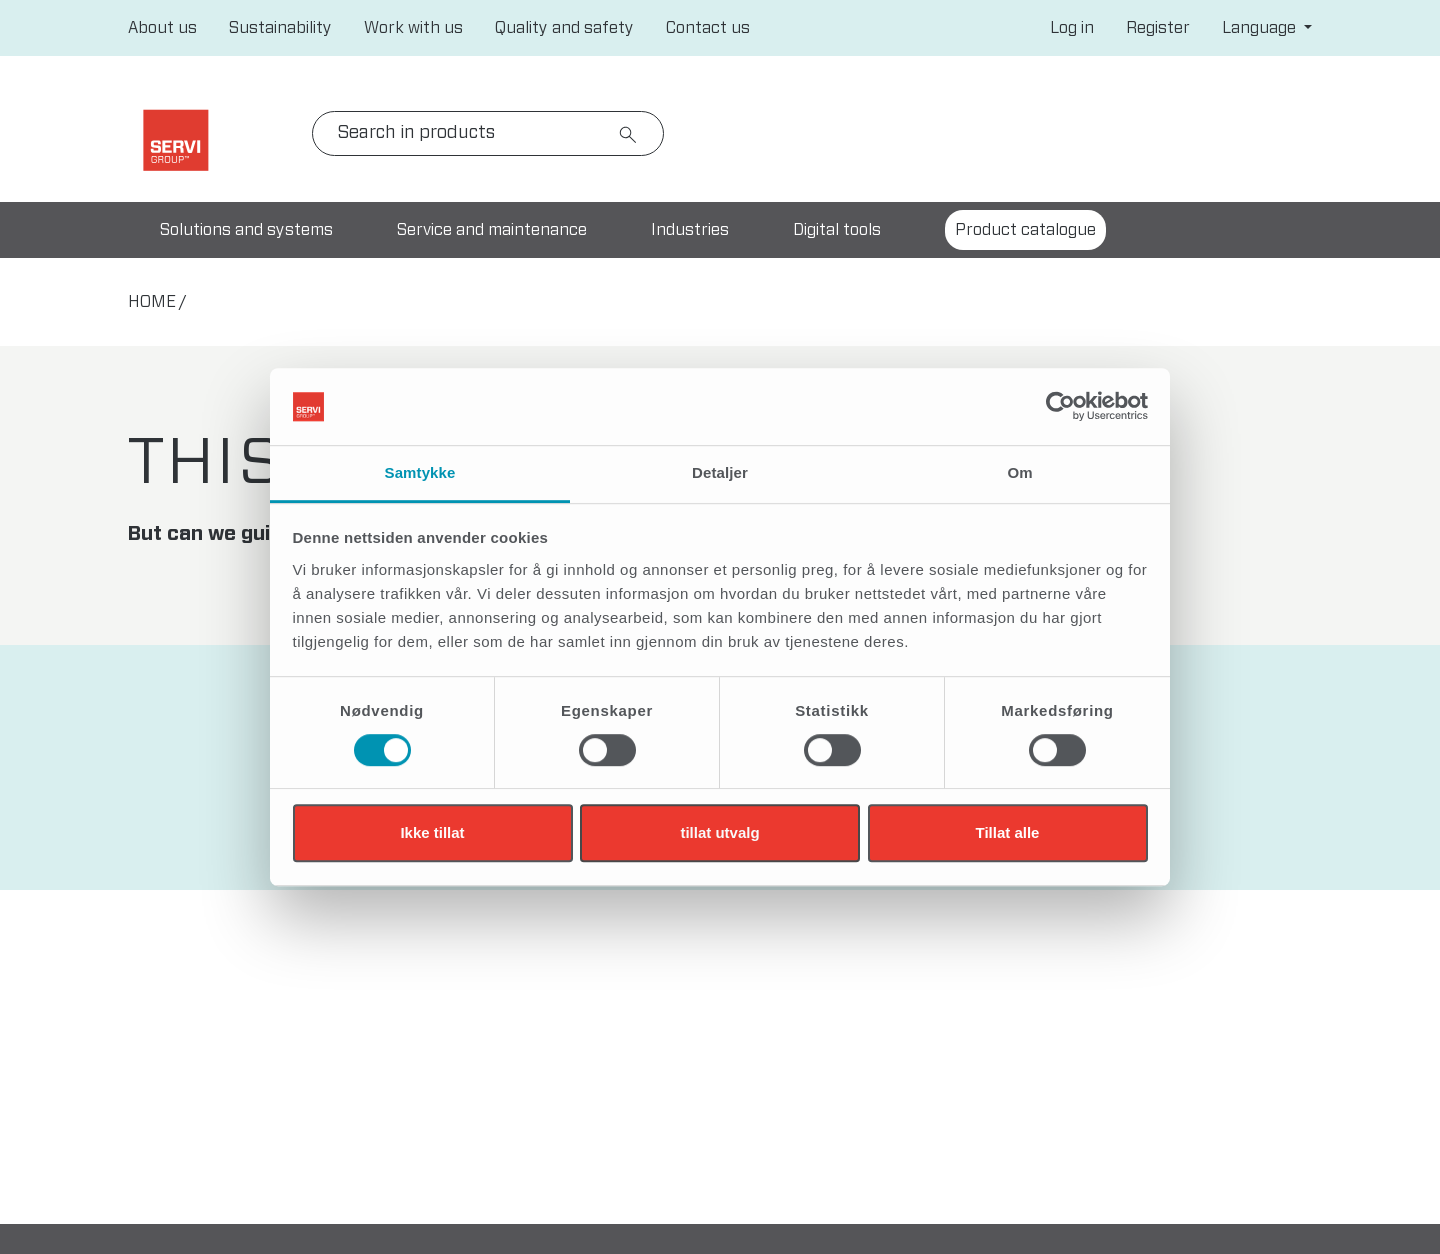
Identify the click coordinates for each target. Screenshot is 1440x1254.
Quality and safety (564, 28)
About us (162, 28)
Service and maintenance (492, 230)
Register (1158, 28)
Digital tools (837, 230)
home (152, 302)
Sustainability (280, 28)
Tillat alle (1008, 832)
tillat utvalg (719, 832)
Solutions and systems (246, 230)
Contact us (708, 28)
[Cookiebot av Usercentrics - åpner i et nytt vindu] (1060, 407)
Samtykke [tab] (420, 472)
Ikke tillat (432, 832)
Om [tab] (1019, 472)
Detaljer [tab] (720, 472)
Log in (1072, 28)
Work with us (413, 28)
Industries (690, 230)
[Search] (488, 133)
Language (1261, 28)
